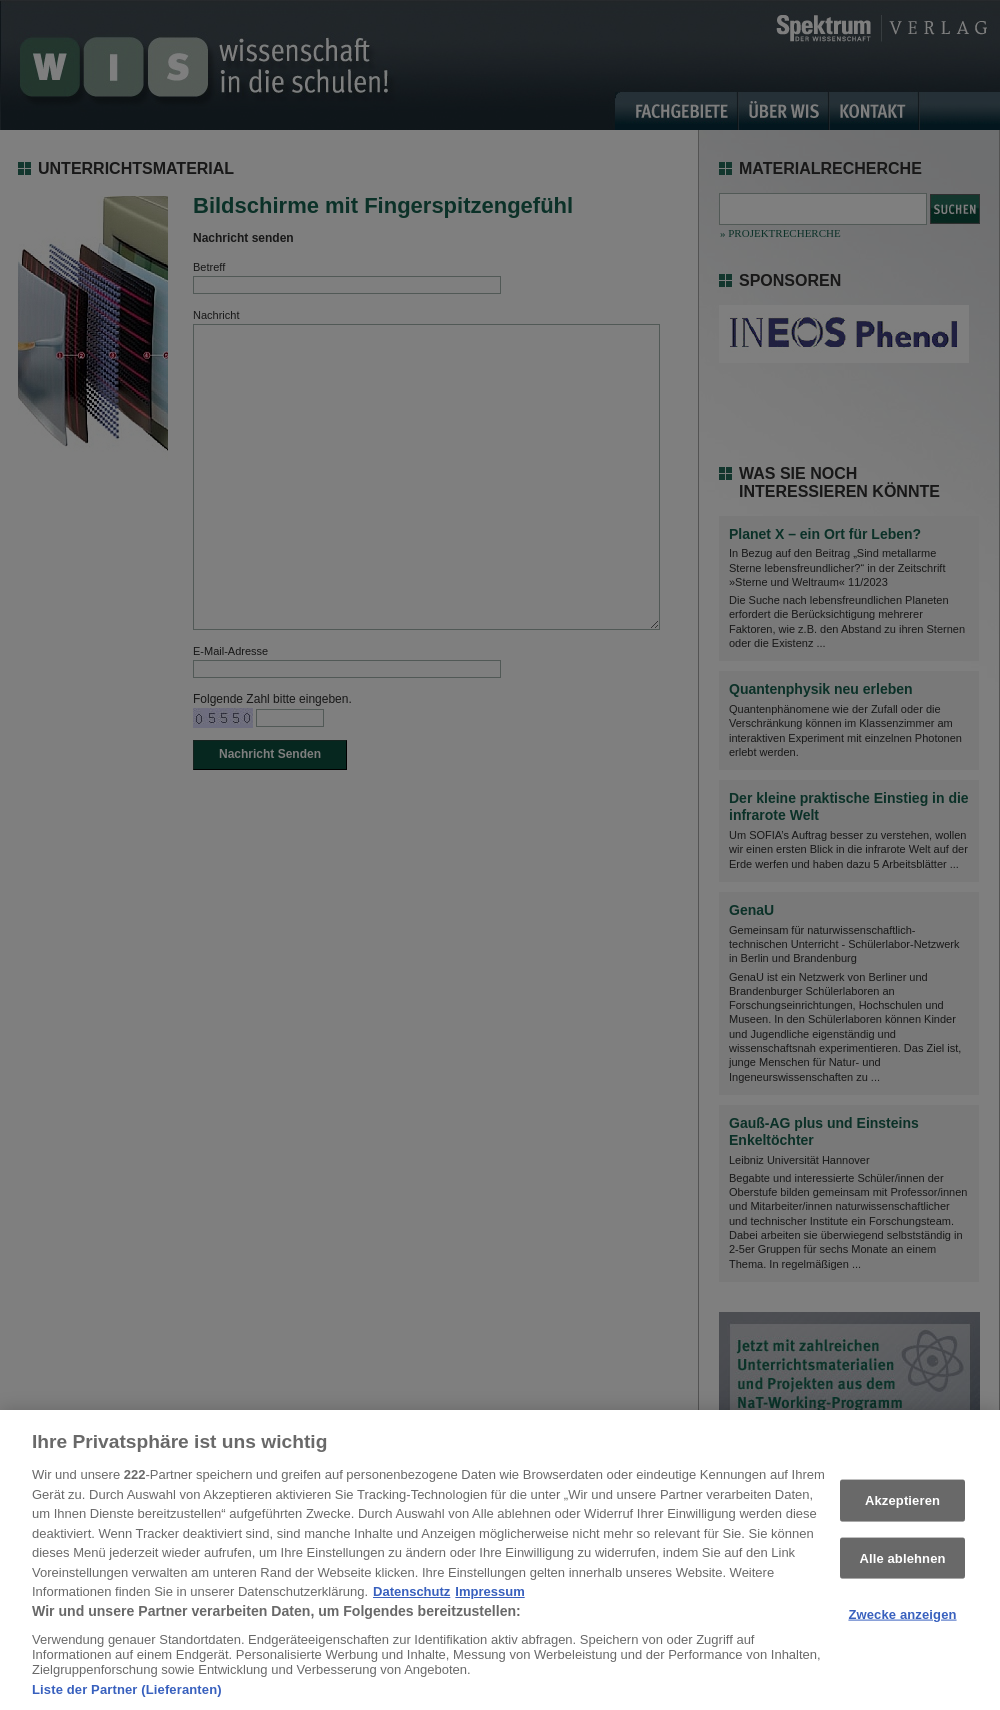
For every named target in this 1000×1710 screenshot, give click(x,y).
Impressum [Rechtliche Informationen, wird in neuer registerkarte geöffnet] (489, 1599)
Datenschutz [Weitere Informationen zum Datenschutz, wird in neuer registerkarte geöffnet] (411, 1599)
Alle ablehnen (902, 1564)
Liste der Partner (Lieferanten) (127, 1696)
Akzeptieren (902, 1507)
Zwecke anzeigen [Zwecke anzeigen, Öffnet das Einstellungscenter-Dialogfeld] (902, 1621)
